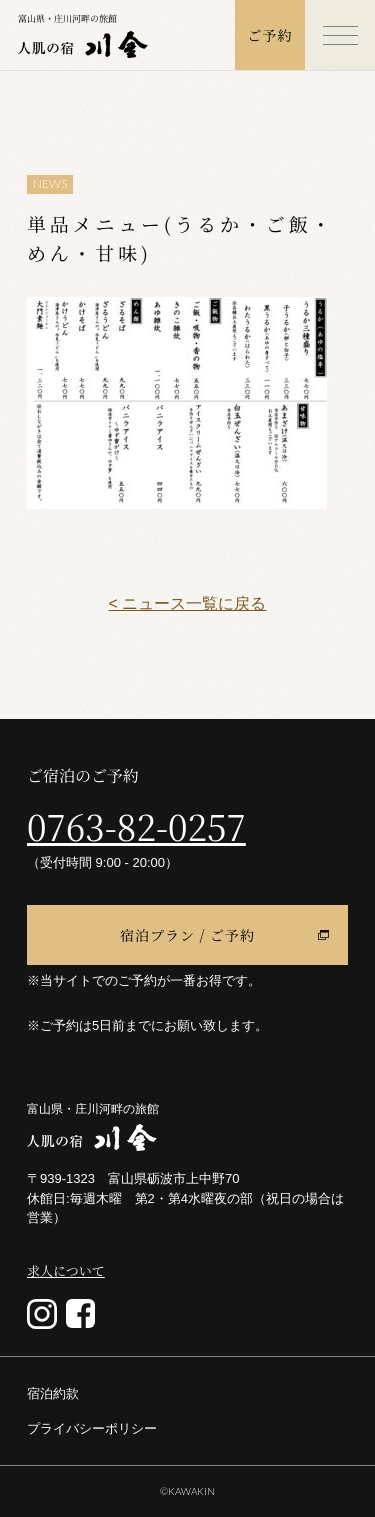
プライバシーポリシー (92, 1428)
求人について (66, 1270)
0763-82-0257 (136, 826)
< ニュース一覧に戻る (188, 603)
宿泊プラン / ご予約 (187, 935)
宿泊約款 (53, 1393)
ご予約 (270, 35)
